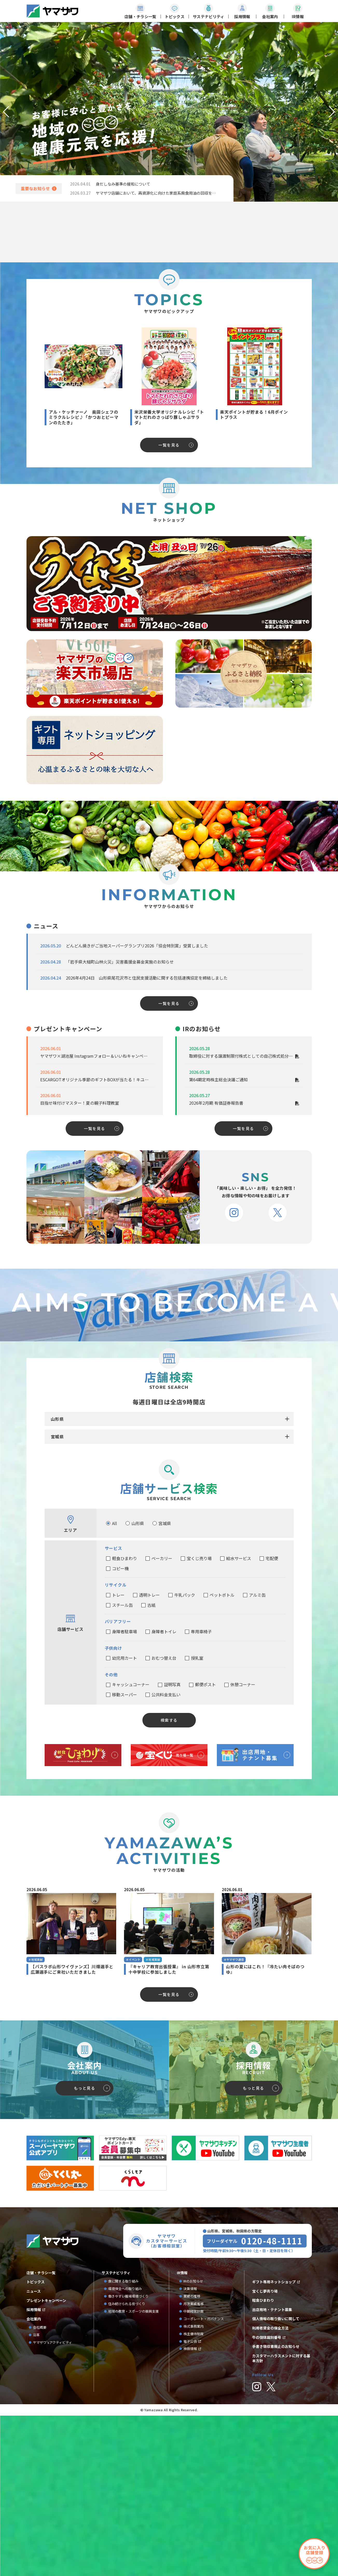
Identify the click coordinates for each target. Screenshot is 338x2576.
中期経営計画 (195, 2487)
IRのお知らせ (193, 2457)
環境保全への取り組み (125, 2464)
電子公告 (190, 2516)
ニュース (33, 2466)
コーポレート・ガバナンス (205, 2494)
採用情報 (33, 2485)
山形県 (57, 1594)
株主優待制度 (193, 2509)
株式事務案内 (193, 2501)
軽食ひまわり (263, 2475)
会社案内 (33, 2494)
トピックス (35, 2457)
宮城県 (57, 1612)
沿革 (36, 2510)
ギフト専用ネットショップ (274, 2457)
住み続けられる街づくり (126, 2479)
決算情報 (190, 2464)
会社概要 (39, 2503)
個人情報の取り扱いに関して (275, 2494)
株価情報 (190, 2524)
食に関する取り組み (123, 2457)
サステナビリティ (116, 2448)
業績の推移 (193, 2472)
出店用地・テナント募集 (272, 2485)
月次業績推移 (193, 2479)
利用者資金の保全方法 (270, 2503)
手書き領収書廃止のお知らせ (275, 2521)
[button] (6, 112)
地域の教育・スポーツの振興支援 (133, 2487)
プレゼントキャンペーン (46, 2475)
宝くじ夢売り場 (266, 2466)
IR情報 (182, 2448)
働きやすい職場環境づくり (128, 2472)
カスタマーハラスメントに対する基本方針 (281, 2534)
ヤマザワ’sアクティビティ (52, 2518)
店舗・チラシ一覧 (41, 2448)
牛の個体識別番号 (266, 2512)
